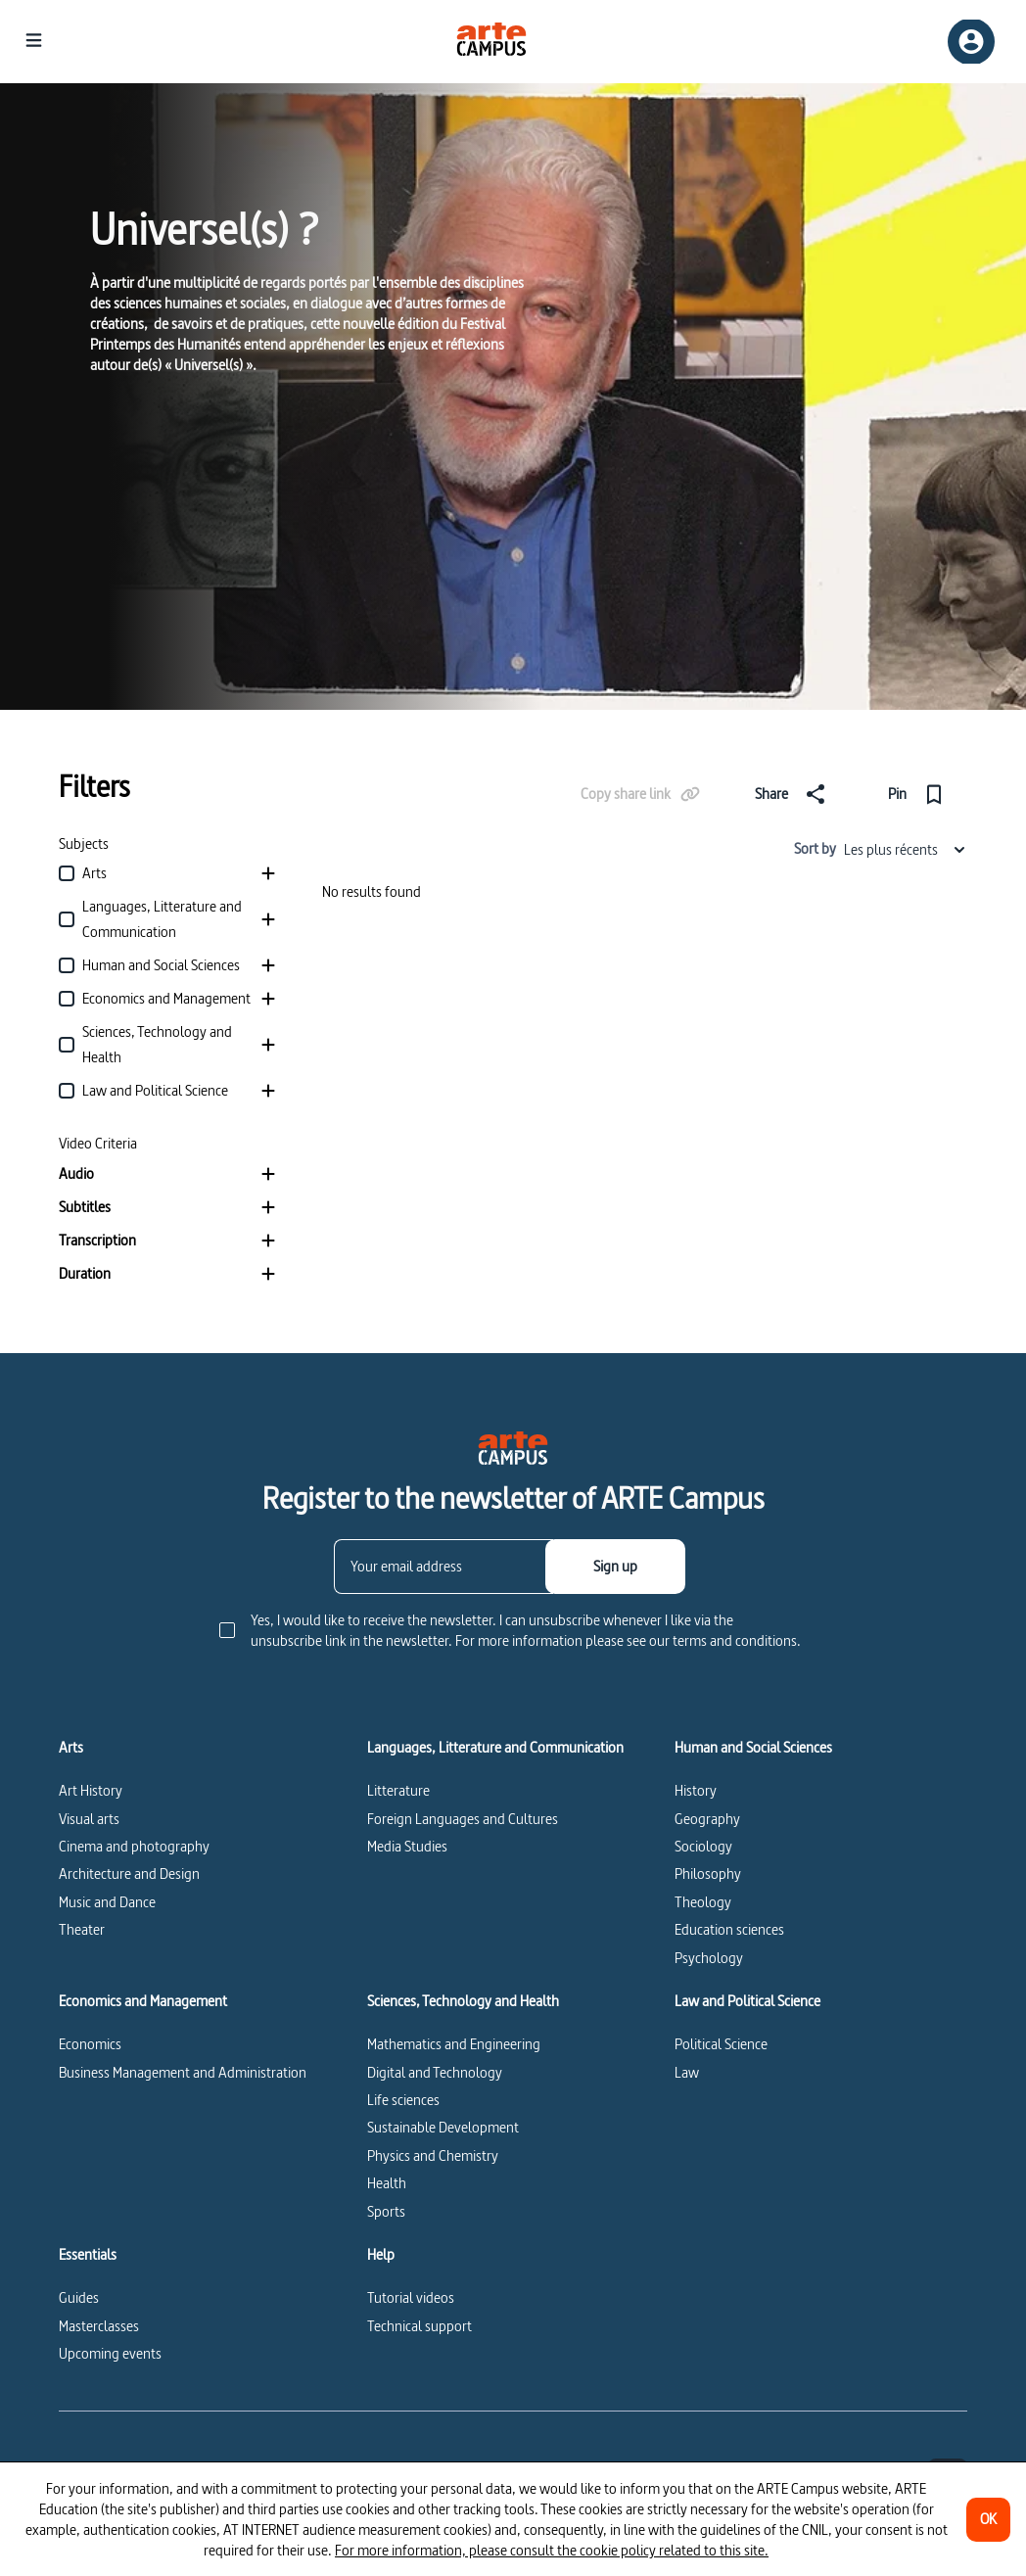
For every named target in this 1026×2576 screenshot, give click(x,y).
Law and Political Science (747, 2001)
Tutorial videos (410, 2297)
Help (381, 2255)
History (696, 1790)
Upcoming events (110, 2353)
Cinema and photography (134, 1846)
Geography (707, 1818)
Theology (703, 1902)
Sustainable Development (443, 2127)
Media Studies (407, 1846)
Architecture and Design (129, 1873)
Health (386, 2183)
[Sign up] (615, 1566)
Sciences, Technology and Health (463, 2001)
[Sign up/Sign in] (971, 42)
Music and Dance (107, 1902)
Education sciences (729, 1929)
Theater (82, 1929)
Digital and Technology (434, 2072)
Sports (386, 2211)
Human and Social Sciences (753, 1747)
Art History (90, 1790)
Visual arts (89, 1818)
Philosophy (708, 1873)
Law (687, 2072)
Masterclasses (99, 2326)
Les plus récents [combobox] (905, 849)
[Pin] (919, 794)
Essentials (88, 2255)
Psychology (709, 1957)
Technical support (419, 2326)
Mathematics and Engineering (453, 2044)
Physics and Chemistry (432, 2155)
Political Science (721, 2044)
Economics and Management (143, 2001)
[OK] (988, 2520)
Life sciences (403, 2099)
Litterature (398, 1790)
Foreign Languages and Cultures (462, 1818)
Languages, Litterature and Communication (495, 1747)
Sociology (703, 1846)
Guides (79, 2297)
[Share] (794, 794)
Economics (90, 2044)
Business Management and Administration (182, 2072)
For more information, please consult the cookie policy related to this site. (552, 2550)
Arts (71, 1747)
